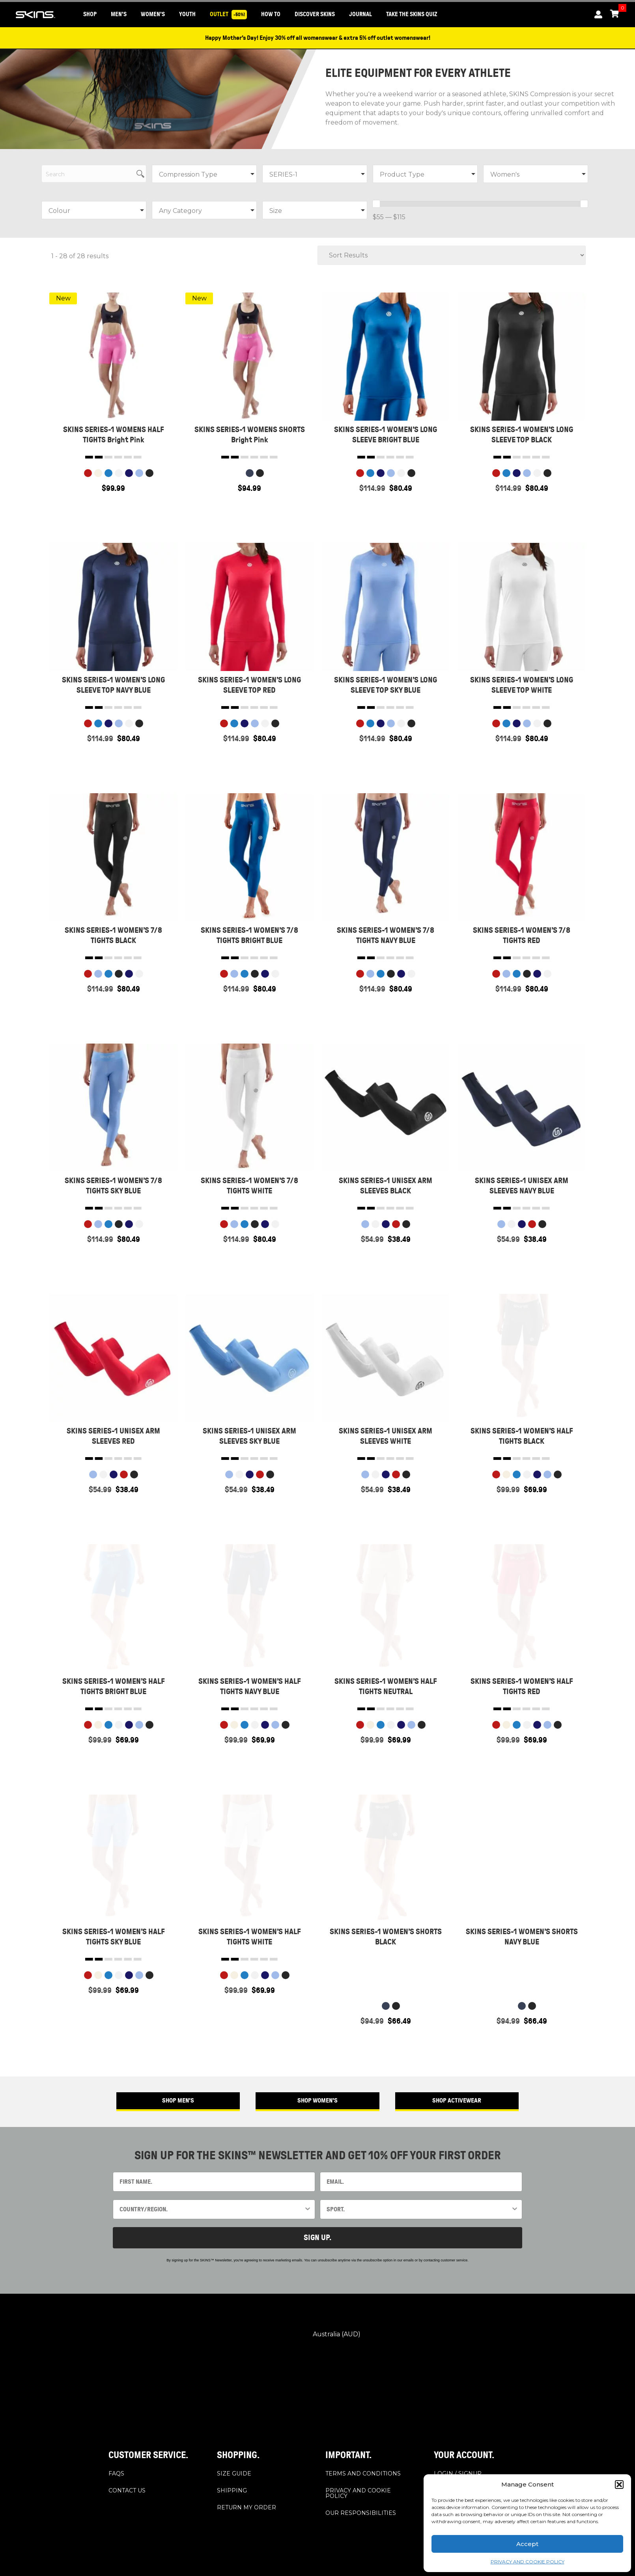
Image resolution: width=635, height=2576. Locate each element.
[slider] (376, 204)
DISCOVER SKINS (315, 14)
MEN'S (119, 14)
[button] (619, 2484)
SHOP (90, 14)
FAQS (116, 2473)
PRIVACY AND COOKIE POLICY (527, 2562)
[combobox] (212, 2209)
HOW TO (270, 14)
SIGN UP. (317, 2237)
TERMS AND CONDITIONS (363, 2473)
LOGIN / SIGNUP (458, 2473)
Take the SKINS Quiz (411, 14)
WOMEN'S (153, 14)
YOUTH (187, 14)
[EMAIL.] (421, 2182)
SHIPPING (232, 2490)
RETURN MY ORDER (246, 2507)
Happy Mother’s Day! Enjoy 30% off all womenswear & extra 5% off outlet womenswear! (317, 37)
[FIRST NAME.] (214, 2182)
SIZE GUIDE (234, 2473)
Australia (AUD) (316, 2334)
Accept (527, 2544)
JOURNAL (360, 14)
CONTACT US (127, 2490)
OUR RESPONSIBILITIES (360, 2512)
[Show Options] (308, 2209)
